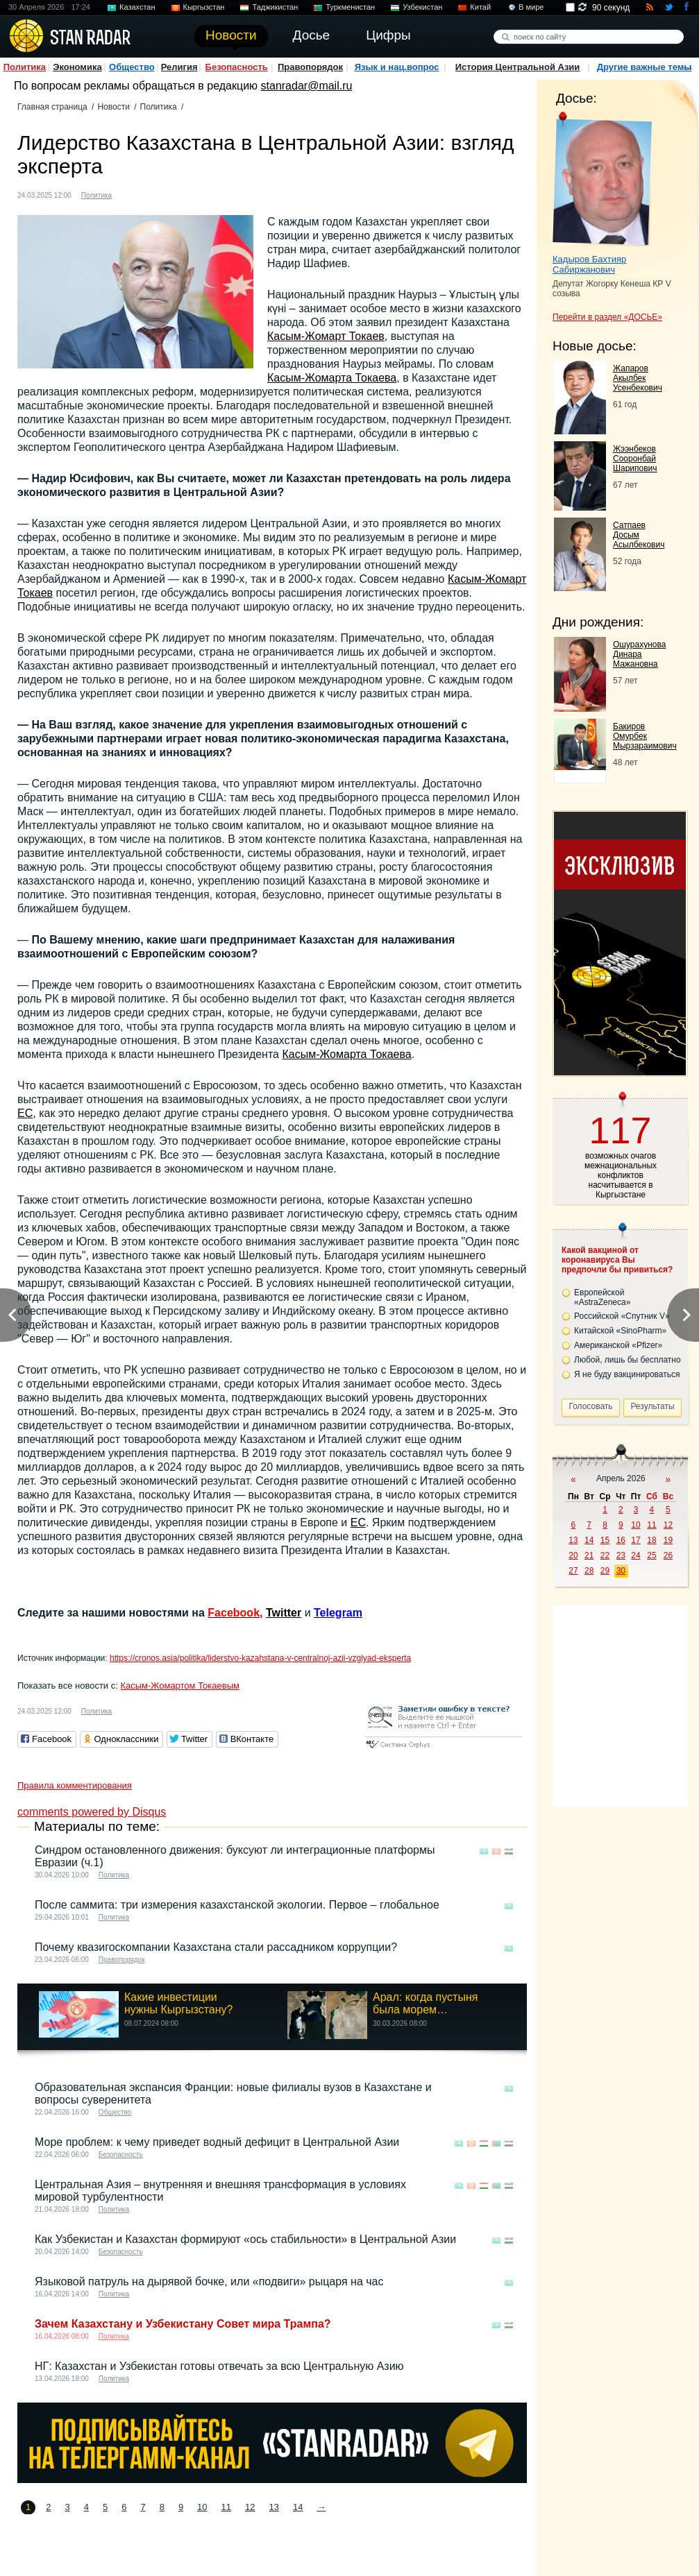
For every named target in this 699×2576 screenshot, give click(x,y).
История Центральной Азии (517, 67)
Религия (179, 67)
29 (604, 1571)
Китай (480, 7)
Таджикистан (275, 7)
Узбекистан (422, 7)
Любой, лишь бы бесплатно (627, 1360)
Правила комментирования (74, 1785)
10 (202, 2507)
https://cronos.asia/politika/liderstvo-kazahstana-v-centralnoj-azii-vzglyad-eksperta (260, 1658)
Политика (24, 67)
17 (635, 1540)
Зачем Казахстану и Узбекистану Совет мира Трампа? (183, 2324)
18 (651, 1540)
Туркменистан (350, 7)
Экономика (77, 67)
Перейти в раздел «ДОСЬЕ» (607, 317)
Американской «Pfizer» (618, 1345)
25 (651, 1555)
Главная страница (52, 107)
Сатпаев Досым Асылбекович (638, 534)
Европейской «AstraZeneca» (602, 1297)
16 (620, 1540)
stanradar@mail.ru (307, 86)
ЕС (25, 1113)
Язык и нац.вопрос (397, 67)
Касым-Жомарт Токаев (326, 336)
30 (620, 1571)
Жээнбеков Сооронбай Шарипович (635, 458)
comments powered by (91, 1812)
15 (604, 1540)
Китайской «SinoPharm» (620, 1331)
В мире (531, 7)
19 (668, 1540)
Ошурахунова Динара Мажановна (639, 654)
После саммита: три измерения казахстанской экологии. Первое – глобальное (237, 1905)
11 (226, 2507)
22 (604, 1555)
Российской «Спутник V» (622, 1316)
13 (274, 2507)
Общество (132, 67)
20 (573, 1555)
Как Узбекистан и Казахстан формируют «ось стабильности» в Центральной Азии (245, 2239)
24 (635, 1555)
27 (573, 1571)
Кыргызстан (204, 7)
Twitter (283, 1613)
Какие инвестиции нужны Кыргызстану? (178, 2003)
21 (588, 1555)
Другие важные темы (644, 67)
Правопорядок (310, 67)
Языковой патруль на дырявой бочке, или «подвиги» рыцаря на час (209, 2281)
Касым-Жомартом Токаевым (179, 1685)
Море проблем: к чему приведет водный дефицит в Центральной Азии (217, 2142)
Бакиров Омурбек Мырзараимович (645, 736)
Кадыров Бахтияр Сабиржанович (589, 264)
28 (588, 1571)
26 (668, 1555)
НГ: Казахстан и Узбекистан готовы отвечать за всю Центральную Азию (219, 2366)
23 (620, 1555)
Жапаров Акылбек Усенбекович (637, 378)
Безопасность (236, 67)
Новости (113, 107)
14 (298, 2507)
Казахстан (137, 7)
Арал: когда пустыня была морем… (425, 2003)
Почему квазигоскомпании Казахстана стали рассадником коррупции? (216, 1947)
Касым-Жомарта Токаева (331, 378)
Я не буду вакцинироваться (627, 1374)
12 (250, 2507)
